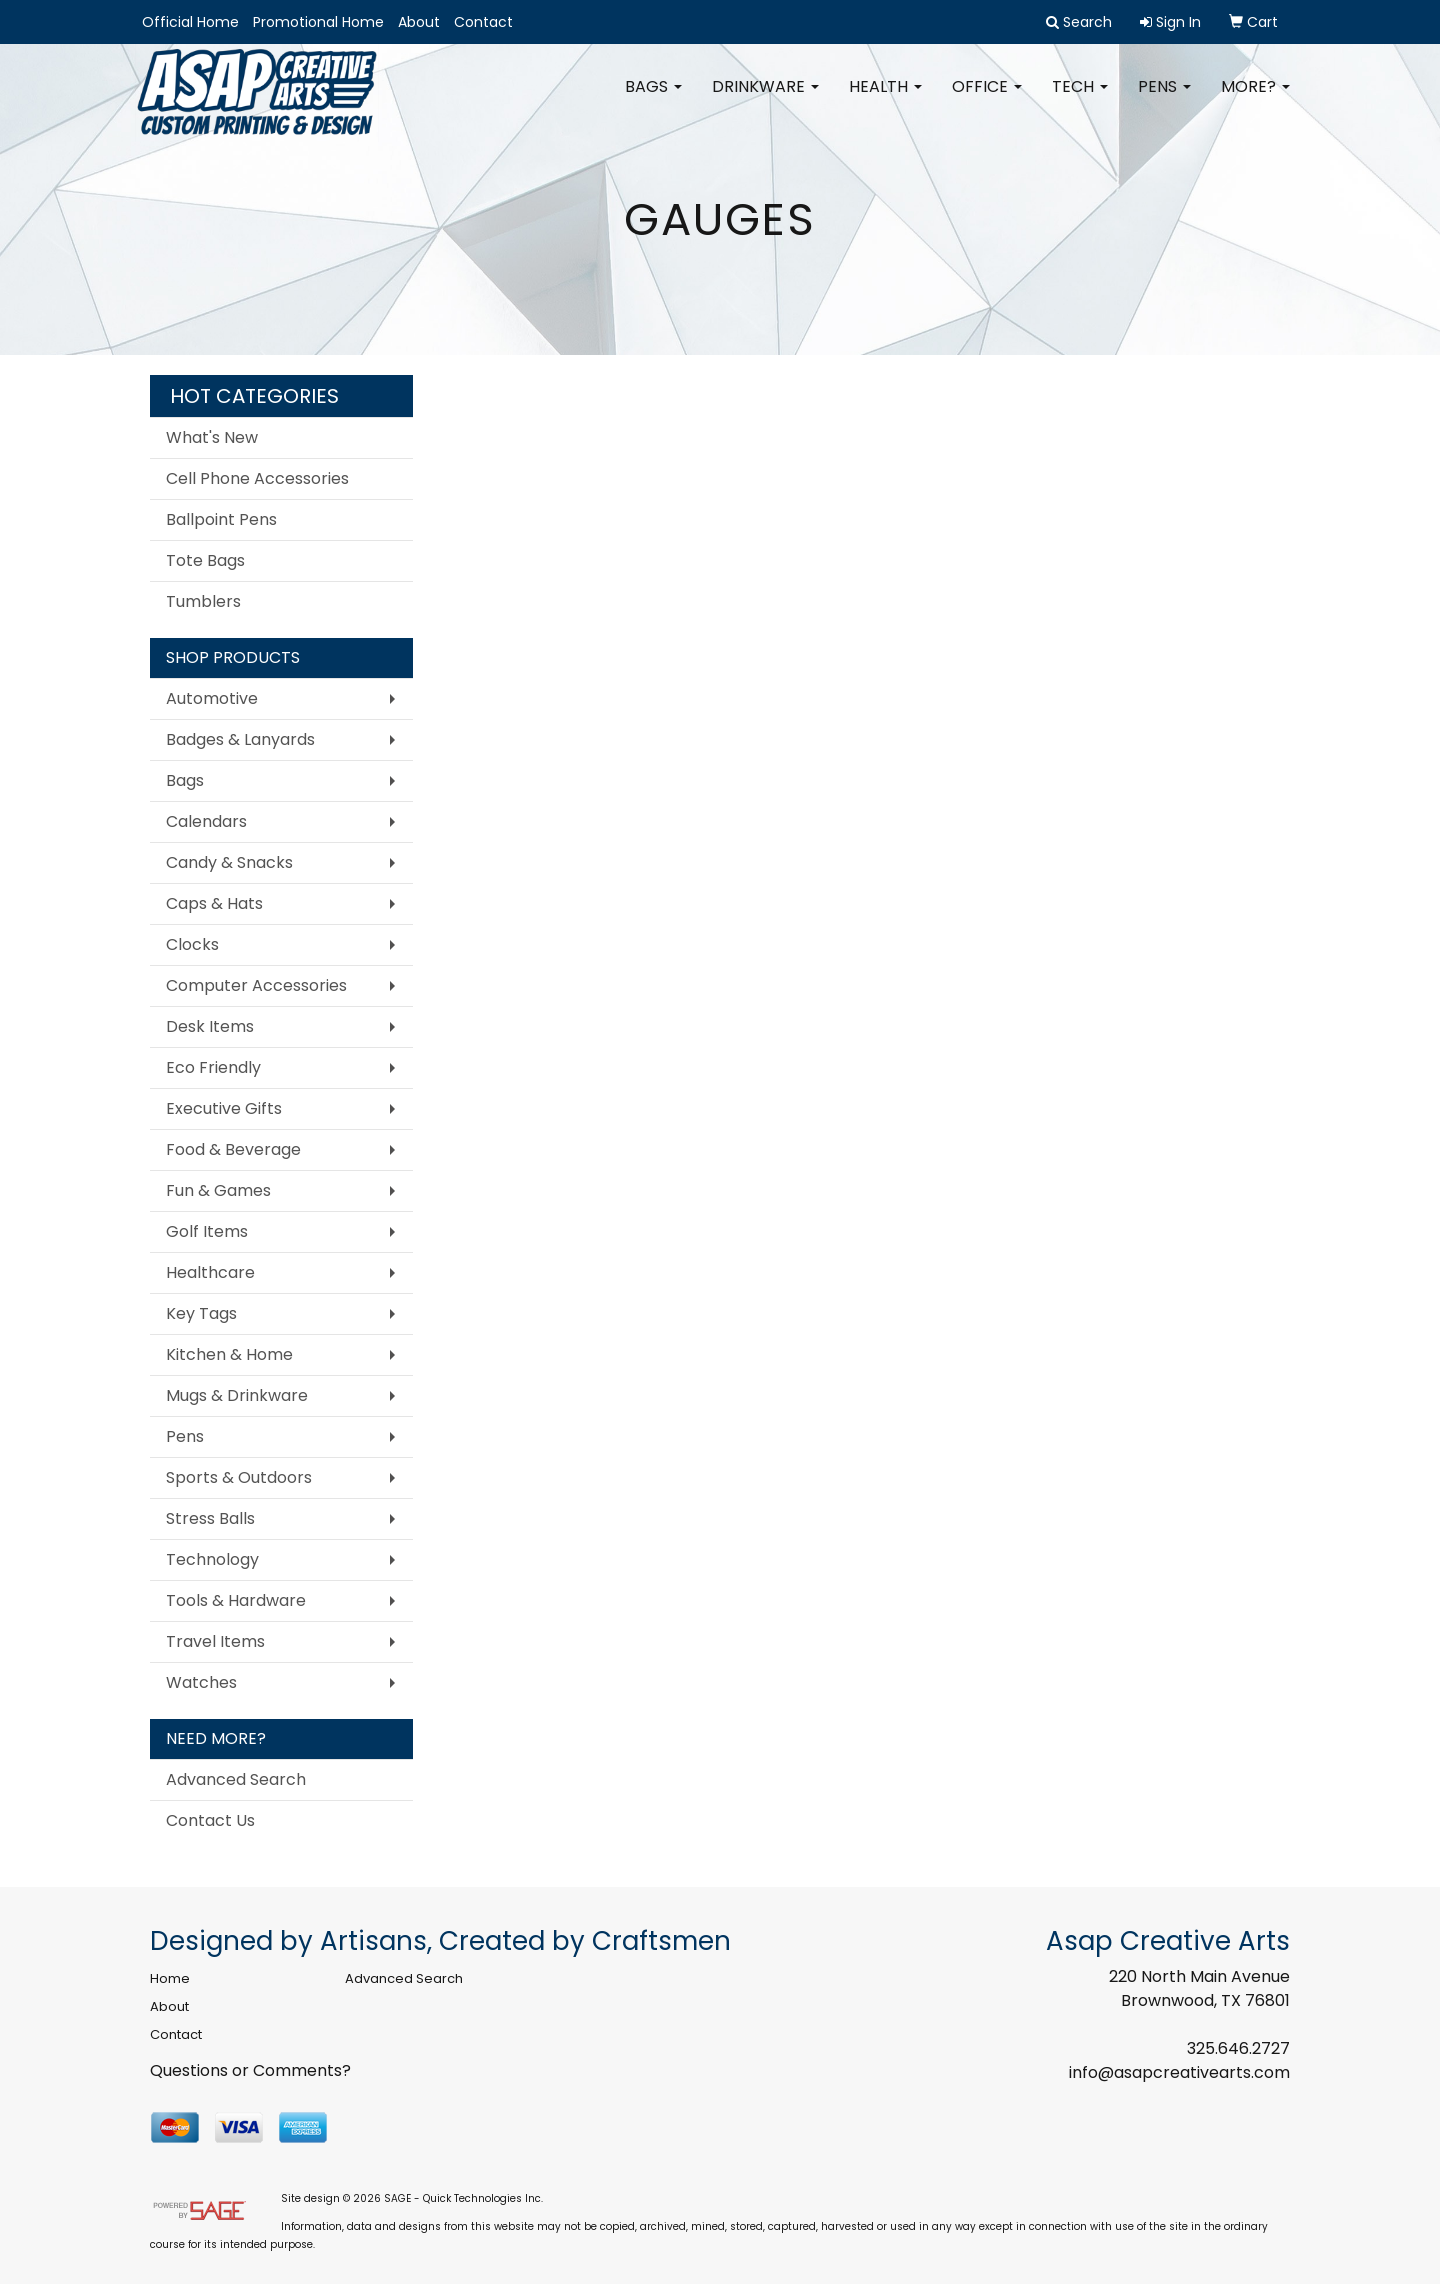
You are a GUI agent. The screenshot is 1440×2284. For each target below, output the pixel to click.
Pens (1164, 99)
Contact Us (210, 1820)
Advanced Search (236, 1779)
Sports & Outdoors (239, 1477)
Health (885, 99)
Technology (212, 1559)
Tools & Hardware (236, 1600)
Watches (201, 1682)
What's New (212, 437)
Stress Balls (210, 1518)
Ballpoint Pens (221, 519)
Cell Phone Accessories (257, 478)
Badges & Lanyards (240, 739)
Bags (653, 99)
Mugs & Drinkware (237, 1395)
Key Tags (201, 1313)
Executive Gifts (224, 1108)
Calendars (206, 821)
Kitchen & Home (229, 1354)
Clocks (192, 944)
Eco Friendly (213, 1067)
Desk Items (210, 1026)
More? (1255, 99)
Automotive (212, 698)
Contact (483, 22)
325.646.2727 (1238, 2048)
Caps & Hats (214, 903)
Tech (1080, 99)
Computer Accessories (256, 985)
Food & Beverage (233, 1149)
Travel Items (215, 1641)
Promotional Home (318, 22)
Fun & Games (218, 1190)
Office (987, 99)
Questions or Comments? (250, 2070)
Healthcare (210, 1272)
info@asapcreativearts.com (1179, 2072)
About (419, 22)
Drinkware (765, 99)
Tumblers (203, 601)
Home (170, 1978)
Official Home (190, 22)
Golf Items (207, 1231)
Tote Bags (205, 560)
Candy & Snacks (229, 862)
